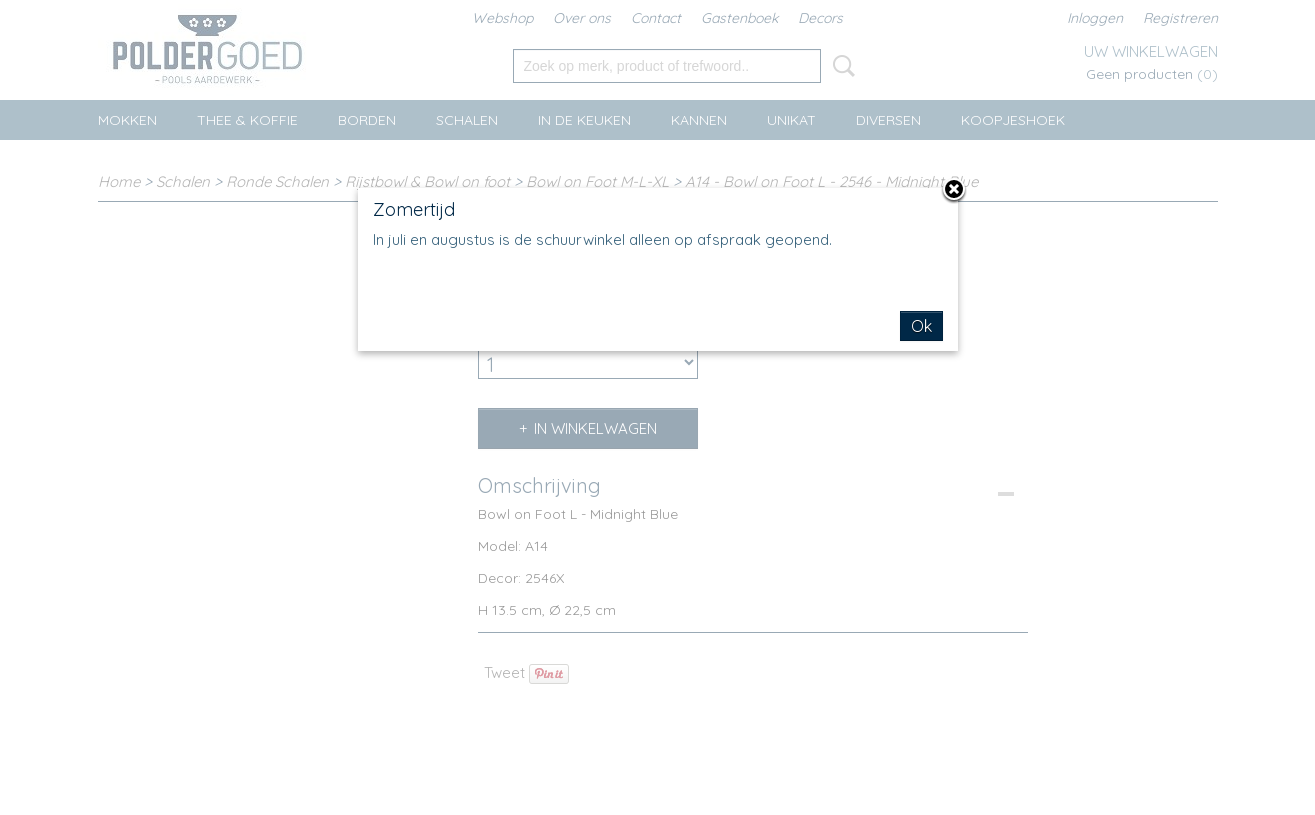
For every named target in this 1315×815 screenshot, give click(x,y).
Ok (921, 326)
